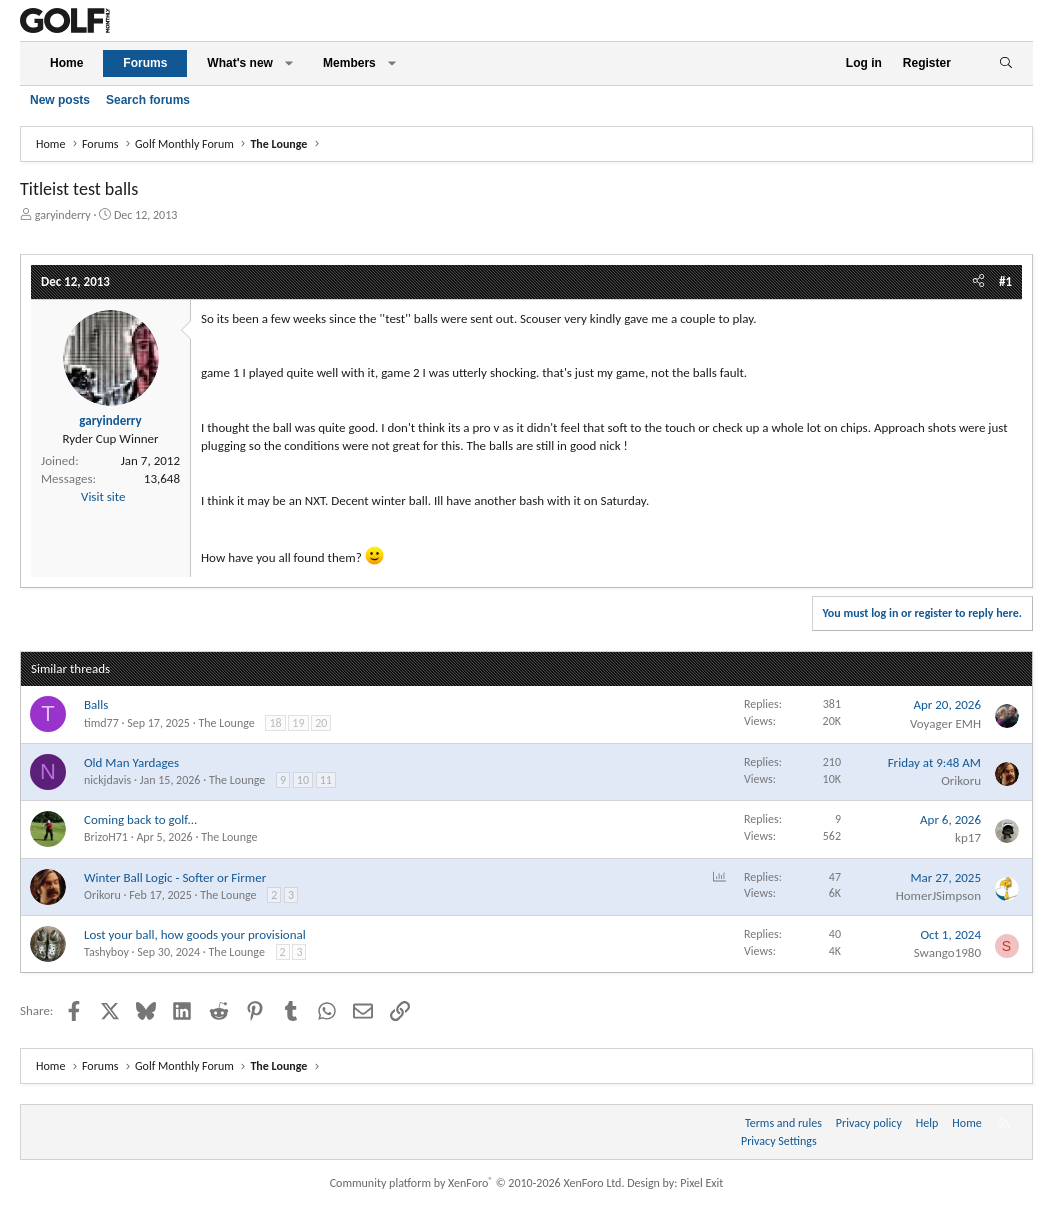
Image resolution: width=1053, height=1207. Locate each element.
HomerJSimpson (938, 895)
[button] (289, 63)
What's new (240, 63)
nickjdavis (107, 780)
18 (275, 723)
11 (326, 780)
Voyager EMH (945, 723)
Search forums (148, 100)
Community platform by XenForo (477, 1183)
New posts (60, 100)
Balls (96, 704)
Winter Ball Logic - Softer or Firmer (175, 877)
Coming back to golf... (140, 819)
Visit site (103, 496)
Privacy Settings (779, 1141)
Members (349, 63)
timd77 (101, 723)
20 (321, 723)
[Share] (978, 282)
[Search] (1005, 63)
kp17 (968, 837)
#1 (1005, 281)
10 (303, 780)
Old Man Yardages (131, 762)
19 (298, 723)
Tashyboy (106, 952)
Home (66, 63)
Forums (145, 63)
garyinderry (63, 215)
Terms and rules (783, 1123)
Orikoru (961, 780)
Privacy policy (869, 1123)
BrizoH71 (106, 837)
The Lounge (226, 723)
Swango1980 (947, 952)
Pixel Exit (701, 1183)
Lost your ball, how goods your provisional (195, 934)
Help (927, 1123)
